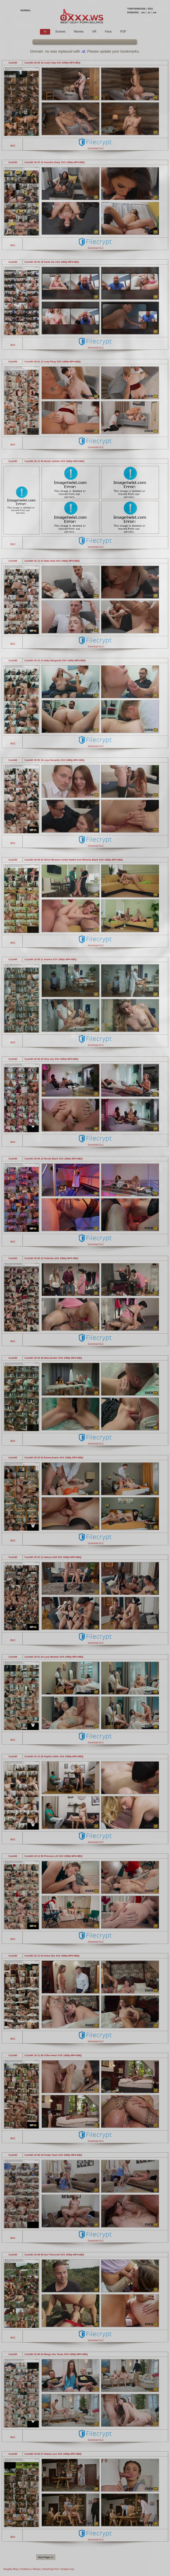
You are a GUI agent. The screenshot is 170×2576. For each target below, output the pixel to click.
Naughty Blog (10, 2569)
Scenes (60, 31)
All (45, 31)
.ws (143, 12)
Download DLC (95, 148)
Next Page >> (45, 2557)
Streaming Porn (50, 2569)
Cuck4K (12, 62)
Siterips (36, 2569)
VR (94, 31)
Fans (108, 31)
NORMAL (25, 10)
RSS (150, 8)
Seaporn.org (67, 2569)
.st (148, 12)
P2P (123, 31)
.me (154, 12)
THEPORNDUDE (136, 8)
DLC (13, 145)
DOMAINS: (133, 12)
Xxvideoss (25, 2569)
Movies (79, 31)
